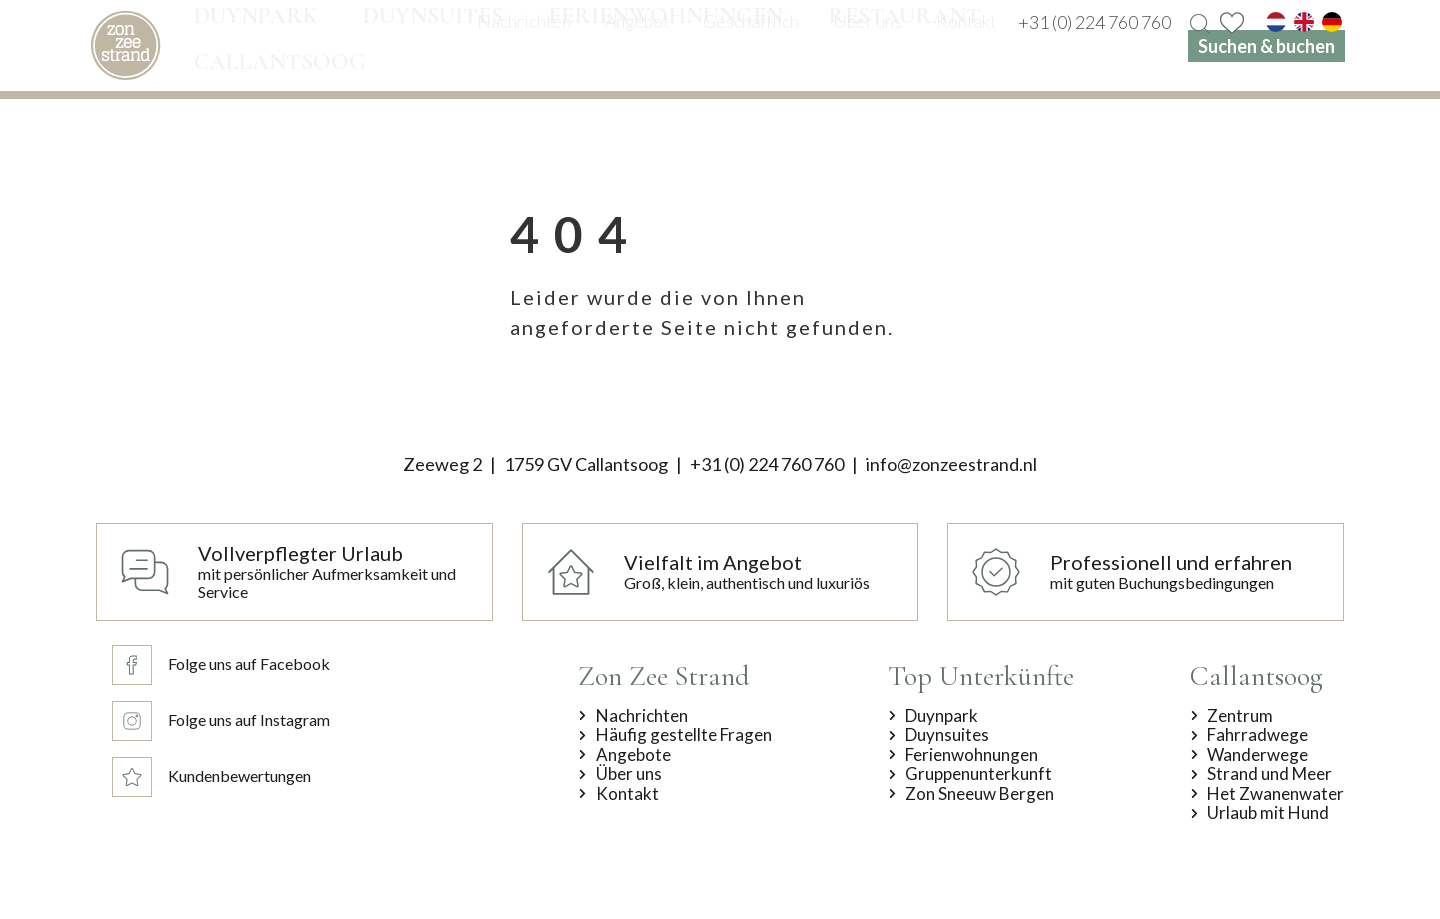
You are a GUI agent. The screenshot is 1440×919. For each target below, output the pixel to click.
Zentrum (1240, 716)
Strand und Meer (1269, 774)
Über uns (629, 774)
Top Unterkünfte (981, 676)
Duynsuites (947, 735)
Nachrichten (642, 716)
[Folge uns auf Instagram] (221, 721)
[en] (1304, 22)
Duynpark (941, 716)
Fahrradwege (1257, 735)
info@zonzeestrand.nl (951, 464)
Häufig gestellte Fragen (684, 735)
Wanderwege (1257, 755)
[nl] (1276, 22)
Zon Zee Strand (664, 676)
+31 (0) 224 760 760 (767, 464)
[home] (125, 45)
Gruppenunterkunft (978, 774)
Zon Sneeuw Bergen (979, 794)
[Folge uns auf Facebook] (221, 665)
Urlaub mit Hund (1268, 813)
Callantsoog (1256, 676)
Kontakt (627, 794)
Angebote (633, 755)
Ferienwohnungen (971, 755)
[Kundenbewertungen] (221, 777)
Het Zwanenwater (1275, 794)
